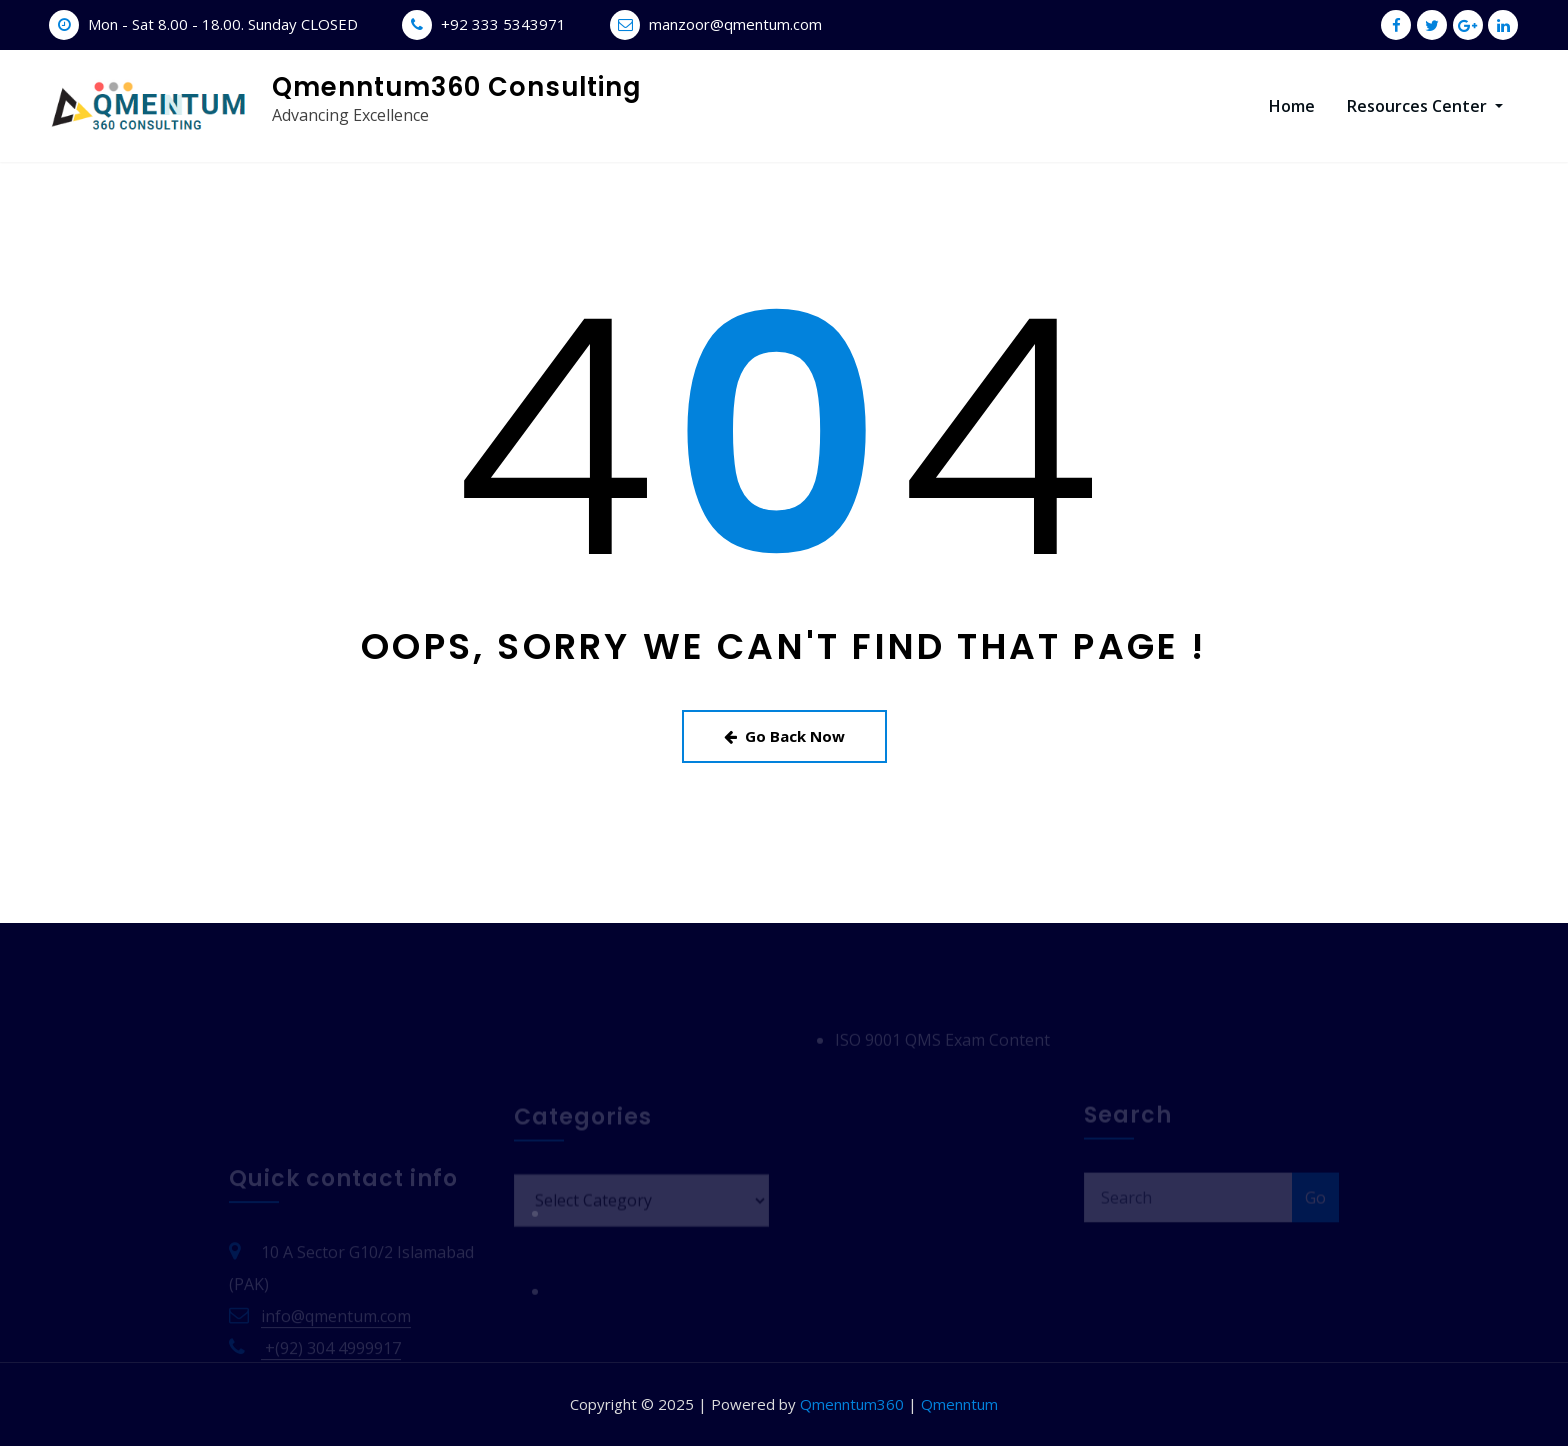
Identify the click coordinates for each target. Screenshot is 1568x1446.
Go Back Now (784, 736)
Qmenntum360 (852, 1404)
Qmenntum (959, 1404)
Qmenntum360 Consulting (456, 87)
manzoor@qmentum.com (735, 24)
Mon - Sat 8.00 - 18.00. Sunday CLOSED (223, 24)
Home (1292, 106)
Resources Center (1425, 106)
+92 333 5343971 (503, 24)
